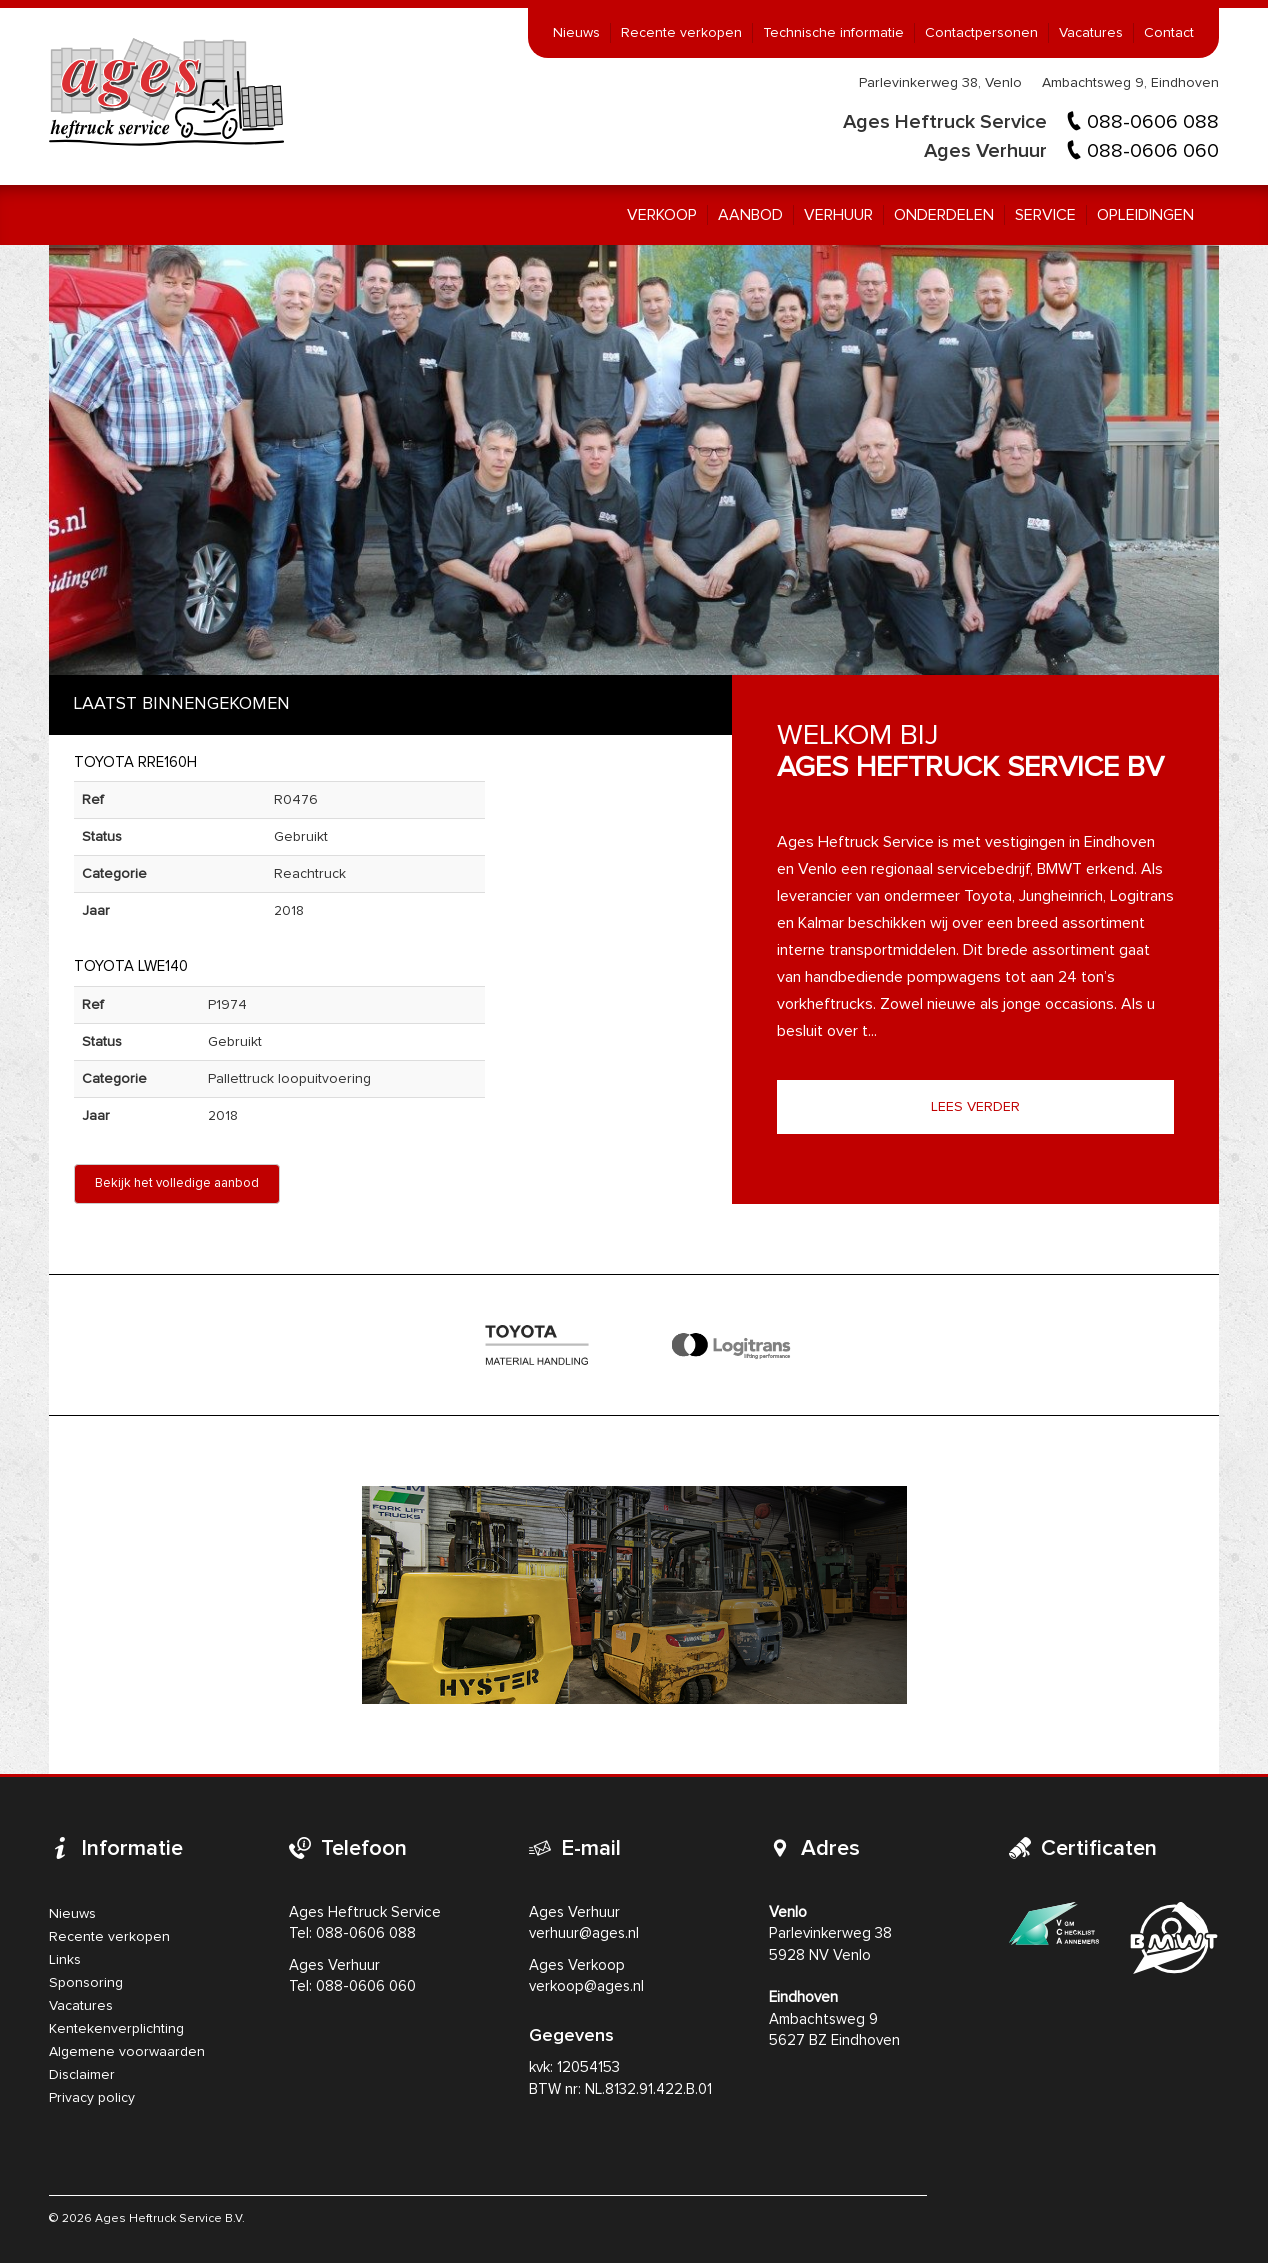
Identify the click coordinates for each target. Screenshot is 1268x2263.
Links (65, 1960)
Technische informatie (833, 33)
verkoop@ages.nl (586, 1986)
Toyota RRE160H (135, 762)
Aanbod (750, 215)
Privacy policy (92, 2098)
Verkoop (662, 215)
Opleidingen (1145, 215)
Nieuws (576, 33)
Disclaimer (82, 2075)
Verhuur (838, 215)
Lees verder (975, 1107)
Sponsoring (86, 1983)
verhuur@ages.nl (584, 1933)
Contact (1169, 33)
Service (1045, 215)
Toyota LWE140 (131, 966)
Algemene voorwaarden (127, 2052)
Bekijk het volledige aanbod (177, 1183)
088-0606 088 (1153, 122)
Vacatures (1091, 33)
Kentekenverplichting (116, 2029)
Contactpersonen (981, 33)
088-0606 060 (1153, 151)
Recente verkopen (681, 33)
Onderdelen (944, 215)
